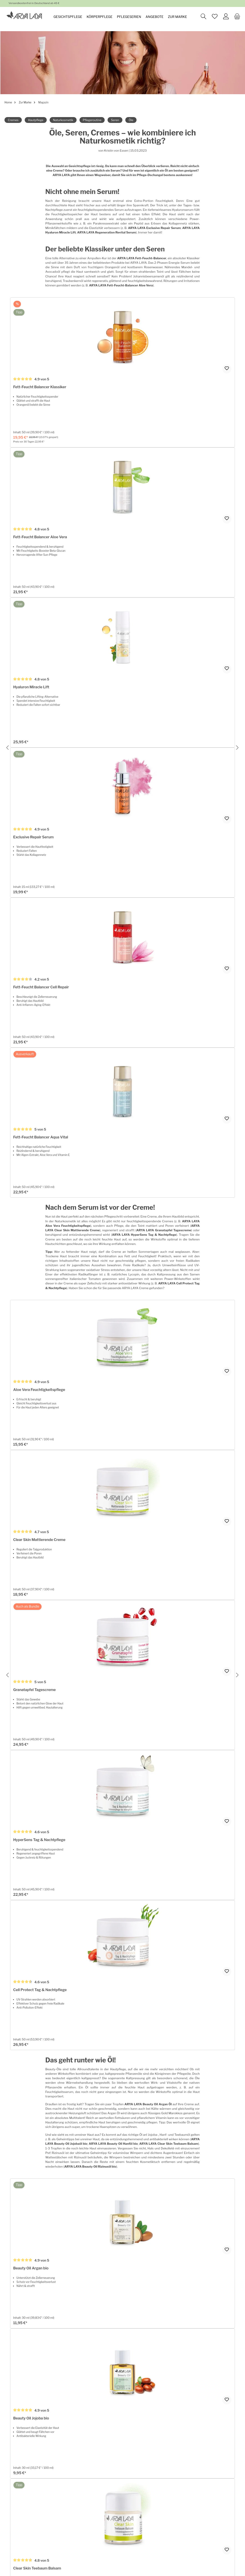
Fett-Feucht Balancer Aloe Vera (40, 534)
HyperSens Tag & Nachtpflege (39, 1810)
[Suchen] (204, 16)
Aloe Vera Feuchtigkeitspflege (39, 1370)
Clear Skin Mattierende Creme (39, 1516)
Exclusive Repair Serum (33, 827)
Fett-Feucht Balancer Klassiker (39, 387)
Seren (115, 120)
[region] (122, 737)
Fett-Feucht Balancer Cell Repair (41, 974)
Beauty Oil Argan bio (31, 2231)
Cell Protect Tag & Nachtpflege (40, 1956)
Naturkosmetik (63, 120)
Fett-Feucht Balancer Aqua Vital (40, 1121)
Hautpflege (35, 120)
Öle (131, 120)
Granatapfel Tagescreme (34, 1663)
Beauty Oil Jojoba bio (31, 2378)
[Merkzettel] (215, 16)
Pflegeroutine (92, 120)
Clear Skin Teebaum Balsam (37, 2525)
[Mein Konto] (227, 16)
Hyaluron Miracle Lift (31, 681)
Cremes (13, 120)
